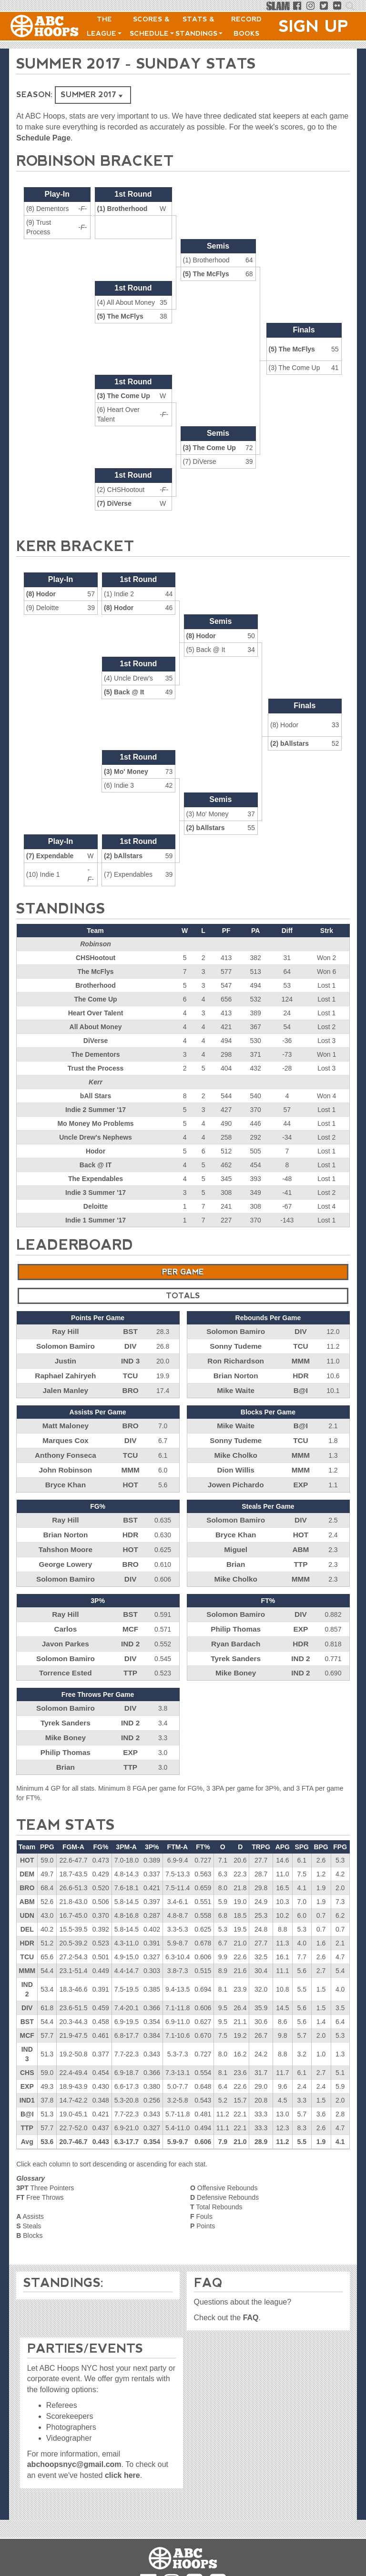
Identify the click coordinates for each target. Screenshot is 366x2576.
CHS (27, 2049)
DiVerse (95, 1040)
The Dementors (95, 1054)
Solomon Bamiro (65, 1345)
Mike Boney (235, 1655)
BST (130, 1331)
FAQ (251, 2306)
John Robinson (65, 1462)
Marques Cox (65, 1434)
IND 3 (130, 1359)
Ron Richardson (236, 1359)
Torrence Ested (65, 1655)
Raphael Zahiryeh (65, 1372)
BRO (130, 1386)
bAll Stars (95, 1096)
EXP (300, 1476)
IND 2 (130, 1627)
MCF (130, 1613)
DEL (27, 1906)
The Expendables (95, 1179)
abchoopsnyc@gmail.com (74, 2453)
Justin (65, 1359)
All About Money (96, 1027)
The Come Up (95, 999)
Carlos (65, 1613)
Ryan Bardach (236, 1627)
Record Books (246, 26)
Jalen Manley (65, 1386)
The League (104, 26)
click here (122, 2464)
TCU (130, 1372)
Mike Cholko (235, 1448)
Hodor (95, 1151)
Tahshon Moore (65, 1538)
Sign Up (313, 26)
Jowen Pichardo (235, 1476)
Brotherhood (95, 985)
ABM (300, 1538)
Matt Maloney (65, 1420)
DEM (27, 1850)
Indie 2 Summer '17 (95, 1109)
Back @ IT (96, 1165)
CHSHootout (95, 958)
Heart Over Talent (95, 1013)
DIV (130, 1345)
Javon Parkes (65, 1627)
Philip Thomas (236, 1613)
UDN (27, 1892)
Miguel (235, 1538)
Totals (183, 1296)
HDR (301, 1372)
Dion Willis (236, 1462)
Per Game (183, 1272)
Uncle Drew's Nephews (95, 1137)
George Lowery (65, 1551)
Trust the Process (96, 1068)
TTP (301, 1551)
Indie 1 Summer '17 (95, 1220)
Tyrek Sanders (235, 1641)
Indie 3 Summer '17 (95, 1192)
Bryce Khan (65, 1476)
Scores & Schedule (152, 26)
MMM (300, 1359)
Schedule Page (43, 138)
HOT (130, 1476)
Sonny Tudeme (235, 1345)
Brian (235, 1551)
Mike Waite (236, 1386)
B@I (300, 1386)
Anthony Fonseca (65, 1448)
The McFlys (95, 971)
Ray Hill (65, 1331)
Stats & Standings (199, 26)
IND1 (27, 2077)
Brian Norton (235, 1372)
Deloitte (95, 1206)
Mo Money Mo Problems (95, 1123)
